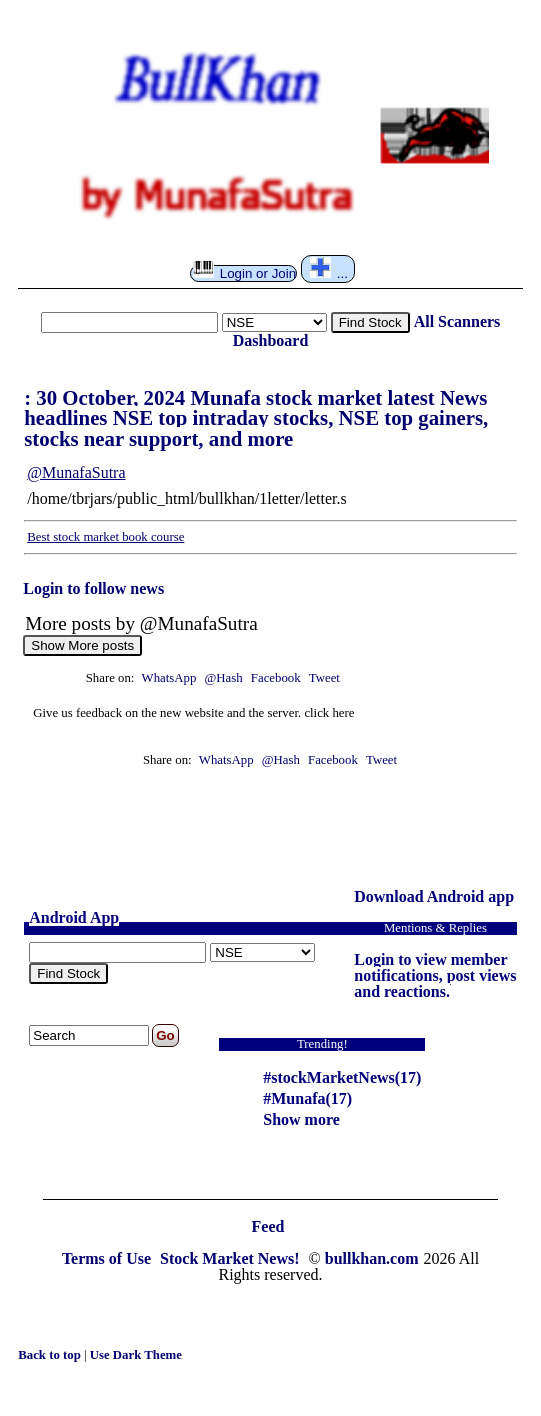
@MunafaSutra (76, 472)
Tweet (324, 678)
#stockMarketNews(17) (342, 1077)
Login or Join (244, 273)
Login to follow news (93, 588)
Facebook (277, 678)
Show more (301, 1119)
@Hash (225, 678)
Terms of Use (108, 1258)
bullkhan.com (372, 1258)
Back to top (51, 1355)
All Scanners (457, 321)
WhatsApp (169, 678)
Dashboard (271, 340)
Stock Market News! (232, 1258)
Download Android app (434, 896)
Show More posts (82, 645)
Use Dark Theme (136, 1355)
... (329, 269)
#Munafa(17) (307, 1098)
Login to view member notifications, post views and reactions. (435, 975)
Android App (74, 917)
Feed (268, 1226)
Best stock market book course (105, 537)
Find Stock (370, 322)
